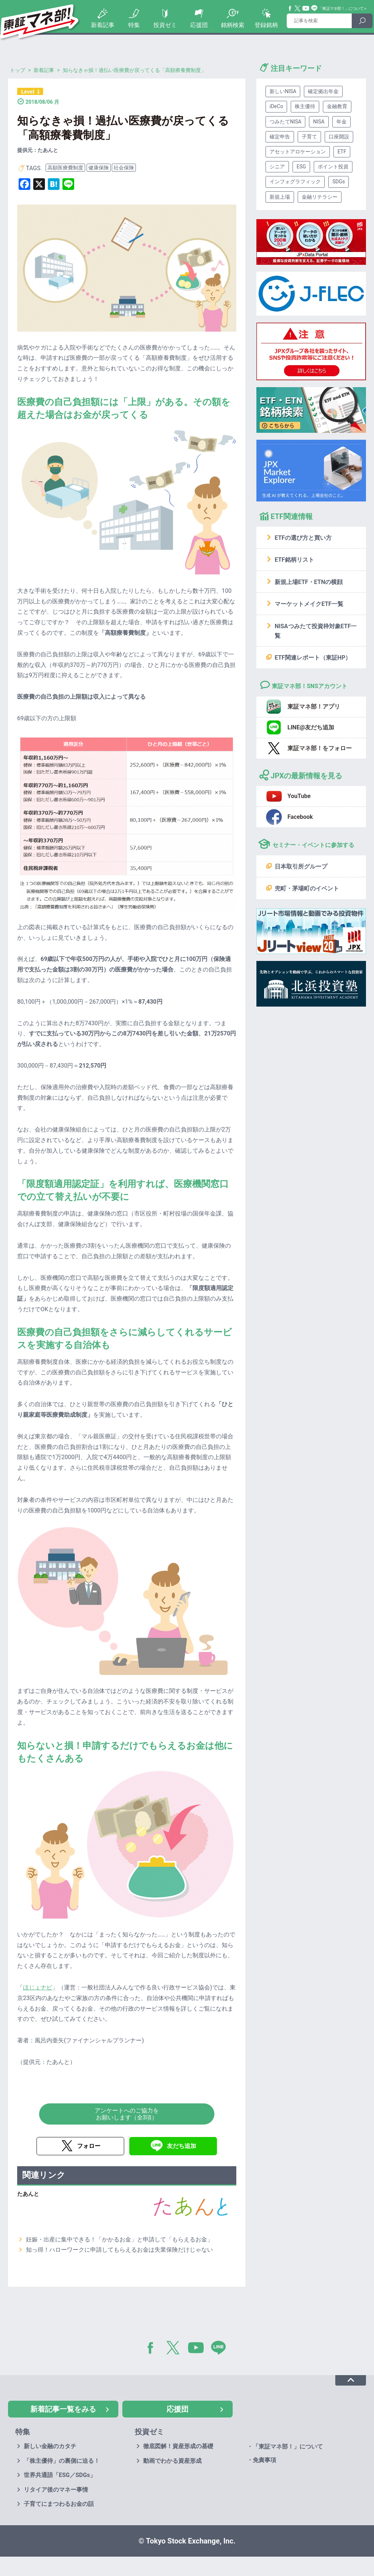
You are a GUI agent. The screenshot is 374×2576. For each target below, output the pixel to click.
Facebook (290, 8)
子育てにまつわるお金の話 (59, 2503)
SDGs (338, 181)
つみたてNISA (285, 122)
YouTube (306, 8)
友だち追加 (181, 2145)
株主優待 (305, 106)
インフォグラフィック (295, 181)
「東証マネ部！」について (340, 8)
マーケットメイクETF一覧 (309, 603)
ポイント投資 (333, 166)
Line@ (314, 8)
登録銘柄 (266, 25)
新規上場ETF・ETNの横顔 (309, 582)
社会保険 (124, 168)
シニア (277, 166)
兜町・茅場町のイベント (307, 888)
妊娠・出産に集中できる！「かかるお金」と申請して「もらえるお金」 (119, 2239)
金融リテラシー (319, 197)
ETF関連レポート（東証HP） (313, 657)
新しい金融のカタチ (50, 2446)
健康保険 (98, 168)
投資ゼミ (165, 25)
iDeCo (276, 106)
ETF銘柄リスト (294, 559)
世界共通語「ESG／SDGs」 (60, 2475)
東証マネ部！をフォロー (319, 748)
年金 (341, 122)
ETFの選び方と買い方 (303, 537)
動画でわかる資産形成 (172, 2460)
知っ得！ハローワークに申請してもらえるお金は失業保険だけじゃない (119, 2249)
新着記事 (102, 25)
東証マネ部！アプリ (313, 706)
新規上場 (280, 197)
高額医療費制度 (65, 168)
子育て (309, 137)
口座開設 (339, 137)
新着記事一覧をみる (63, 2409)
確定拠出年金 (323, 91)
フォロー (88, 2145)
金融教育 (337, 106)
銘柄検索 (232, 25)
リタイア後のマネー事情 (56, 2489)
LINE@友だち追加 (310, 727)
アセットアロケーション (298, 151)
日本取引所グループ (301, 866)
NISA (318, 122)
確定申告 (280, 137)
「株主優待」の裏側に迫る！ (62, 2460)
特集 (134, 25)
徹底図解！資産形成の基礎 (178, 2446)
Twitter (297, 8)
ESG (301, 166)
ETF (341, 151)
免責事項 (264, 2460)
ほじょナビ (37, 1987)
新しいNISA (283, 91)
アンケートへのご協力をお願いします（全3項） (127, 2114)
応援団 (199, 25)
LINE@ (221, 2349)
